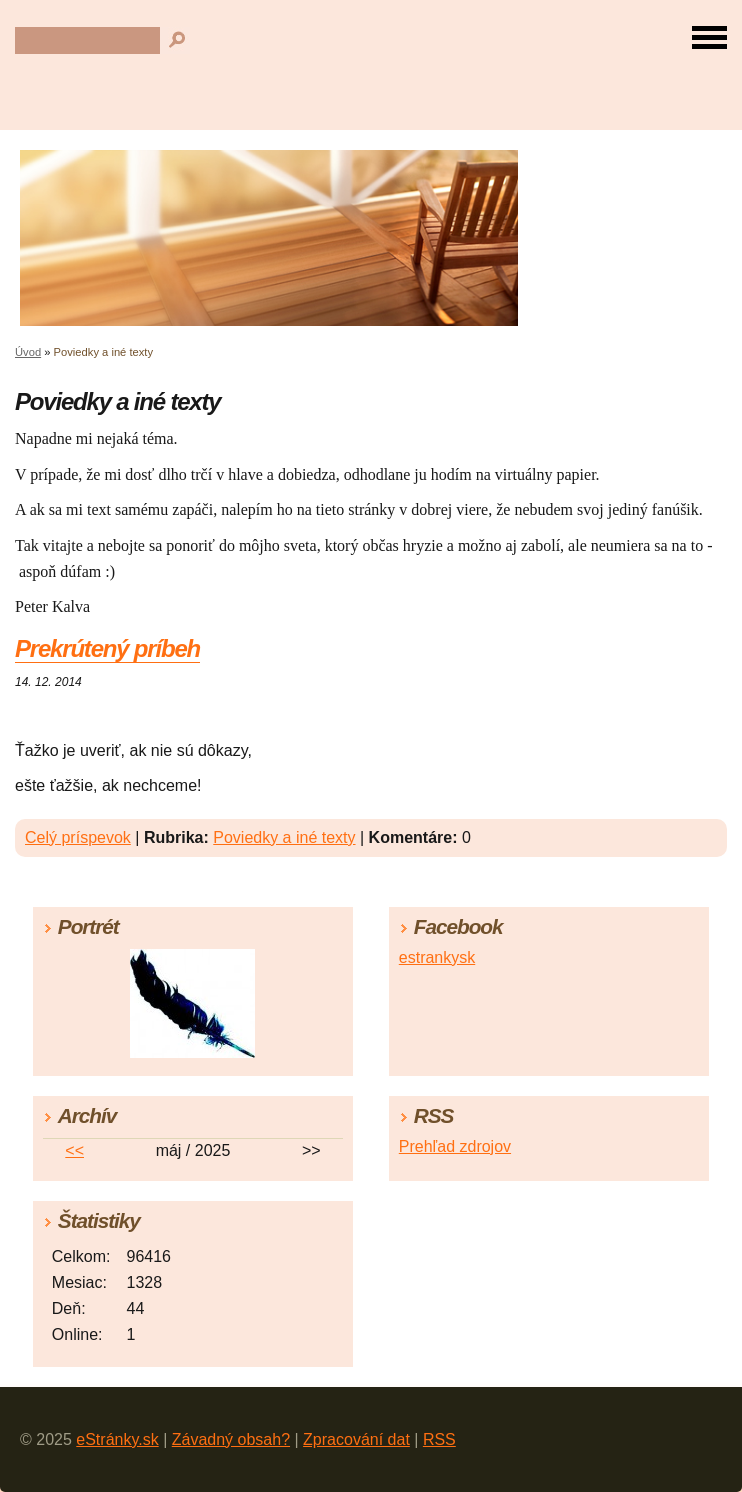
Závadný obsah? (231, 1439)
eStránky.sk (117, 1439)
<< (74, 1150)
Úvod (28, 352)
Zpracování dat (356, 1439)
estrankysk (437, 957)
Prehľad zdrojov (455, 1146)
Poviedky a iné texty (284, 837)
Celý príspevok (78, 837)
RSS (439, 1439)
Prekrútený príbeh (107, 648)
